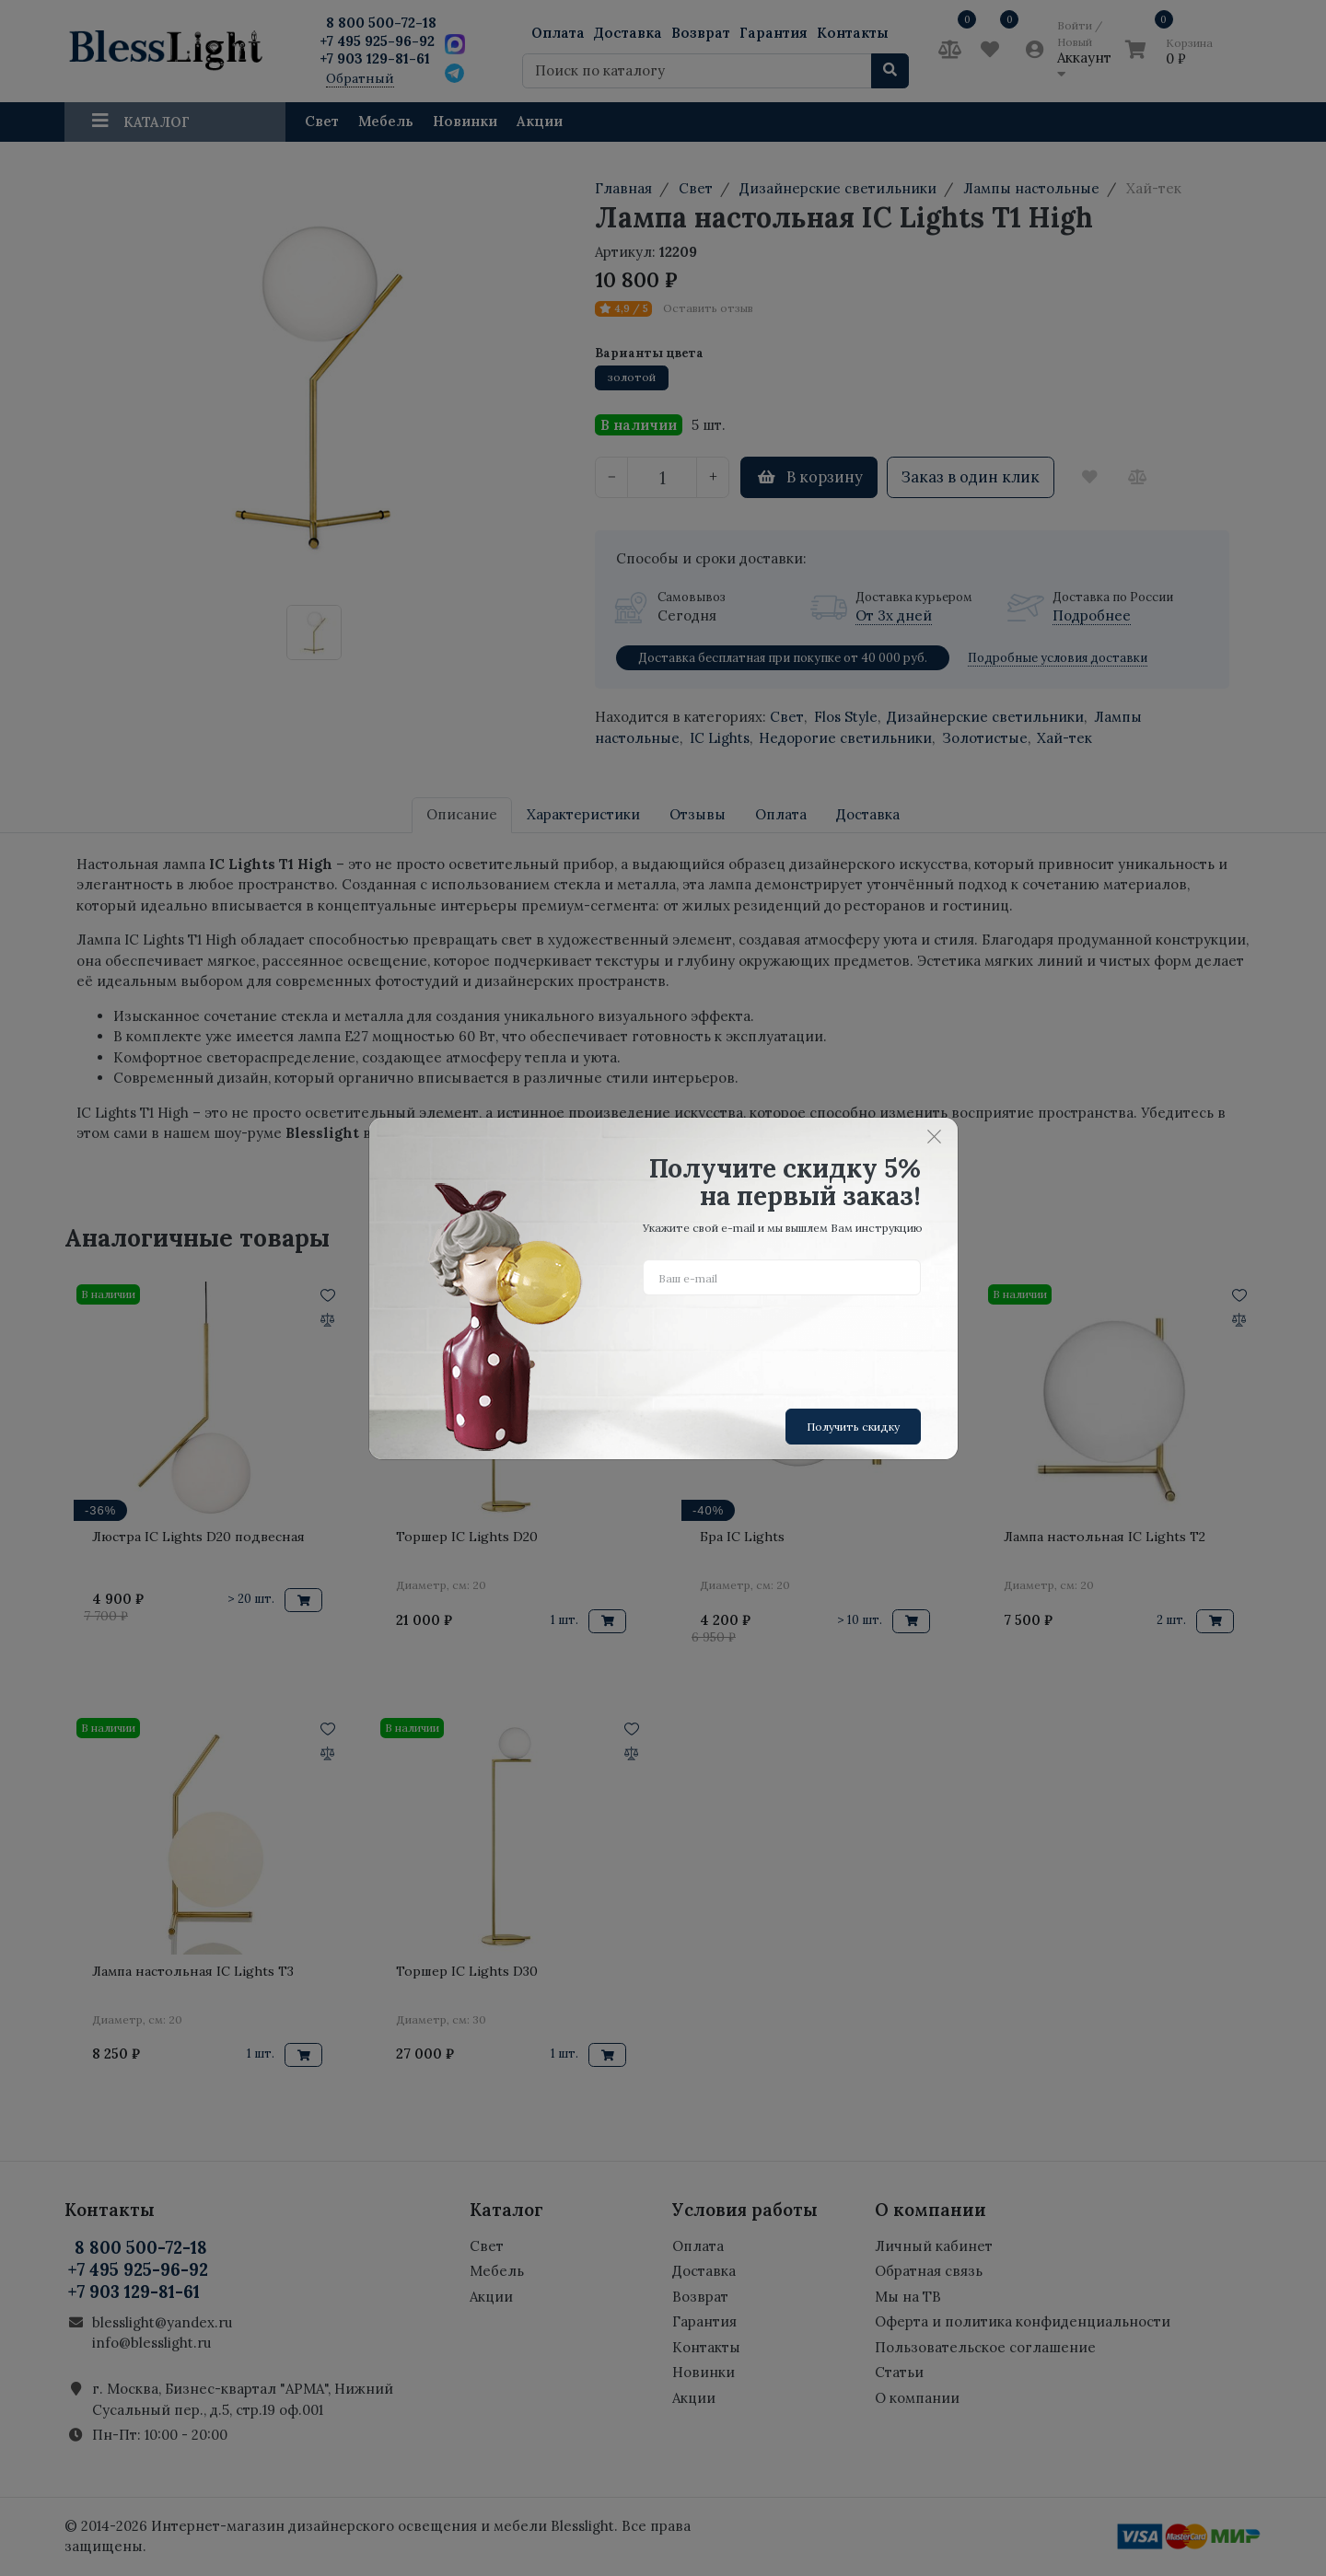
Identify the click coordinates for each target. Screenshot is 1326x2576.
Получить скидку (853, 1426)
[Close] (934, 1137)
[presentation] (783, 1345)
